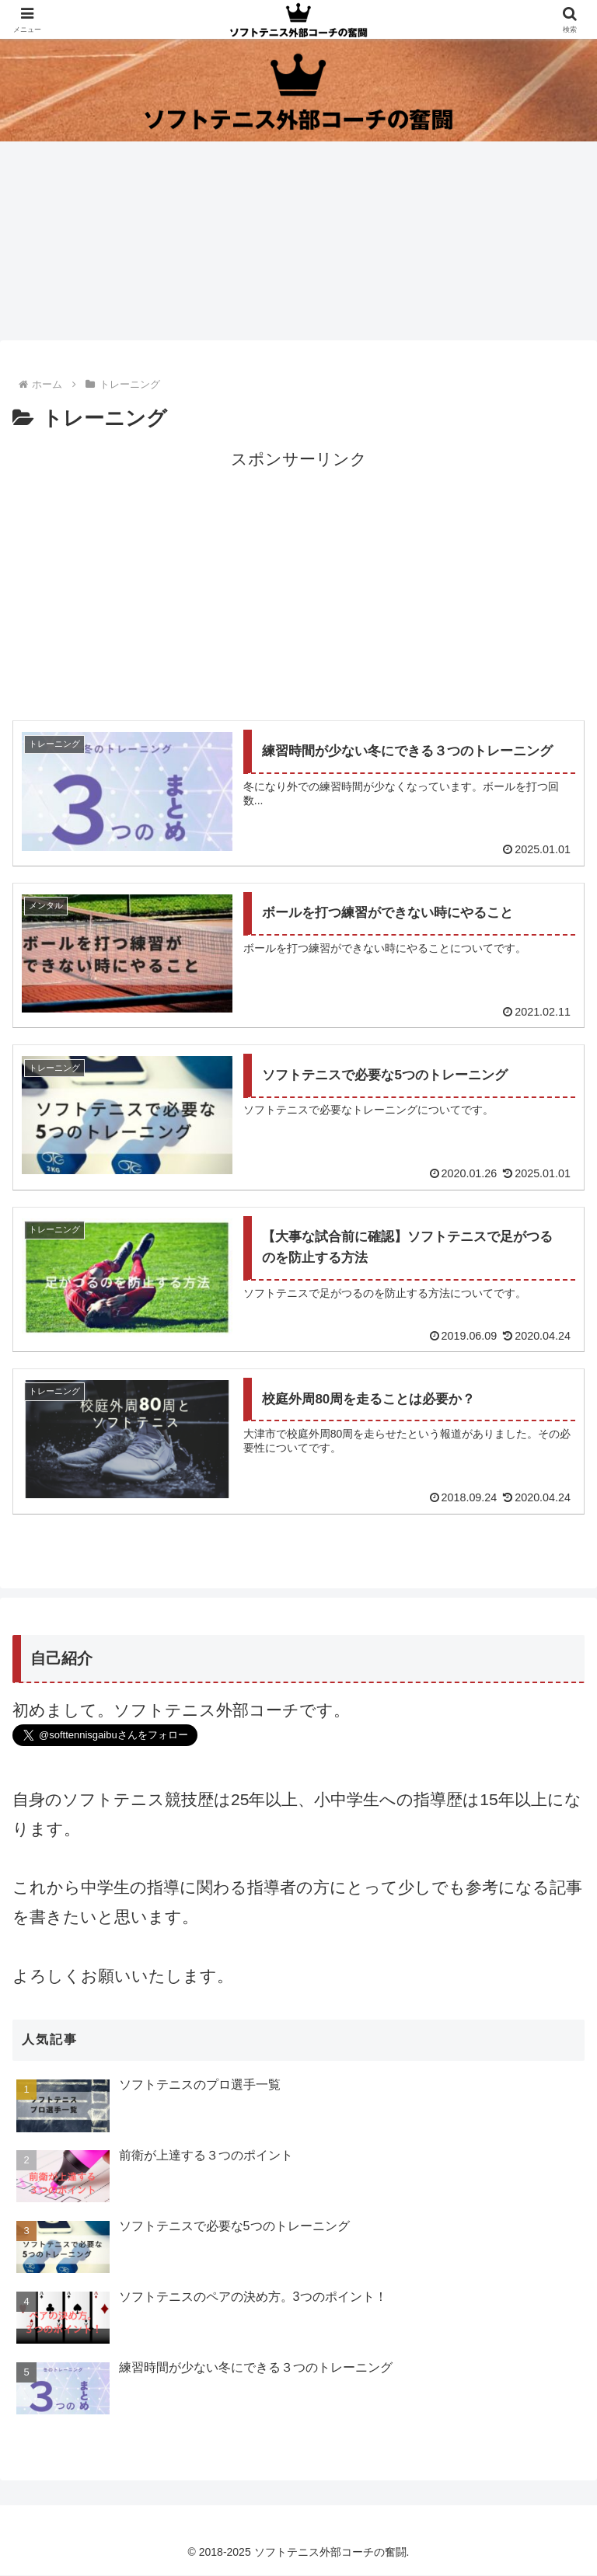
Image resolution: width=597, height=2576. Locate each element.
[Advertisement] (298, 583)
